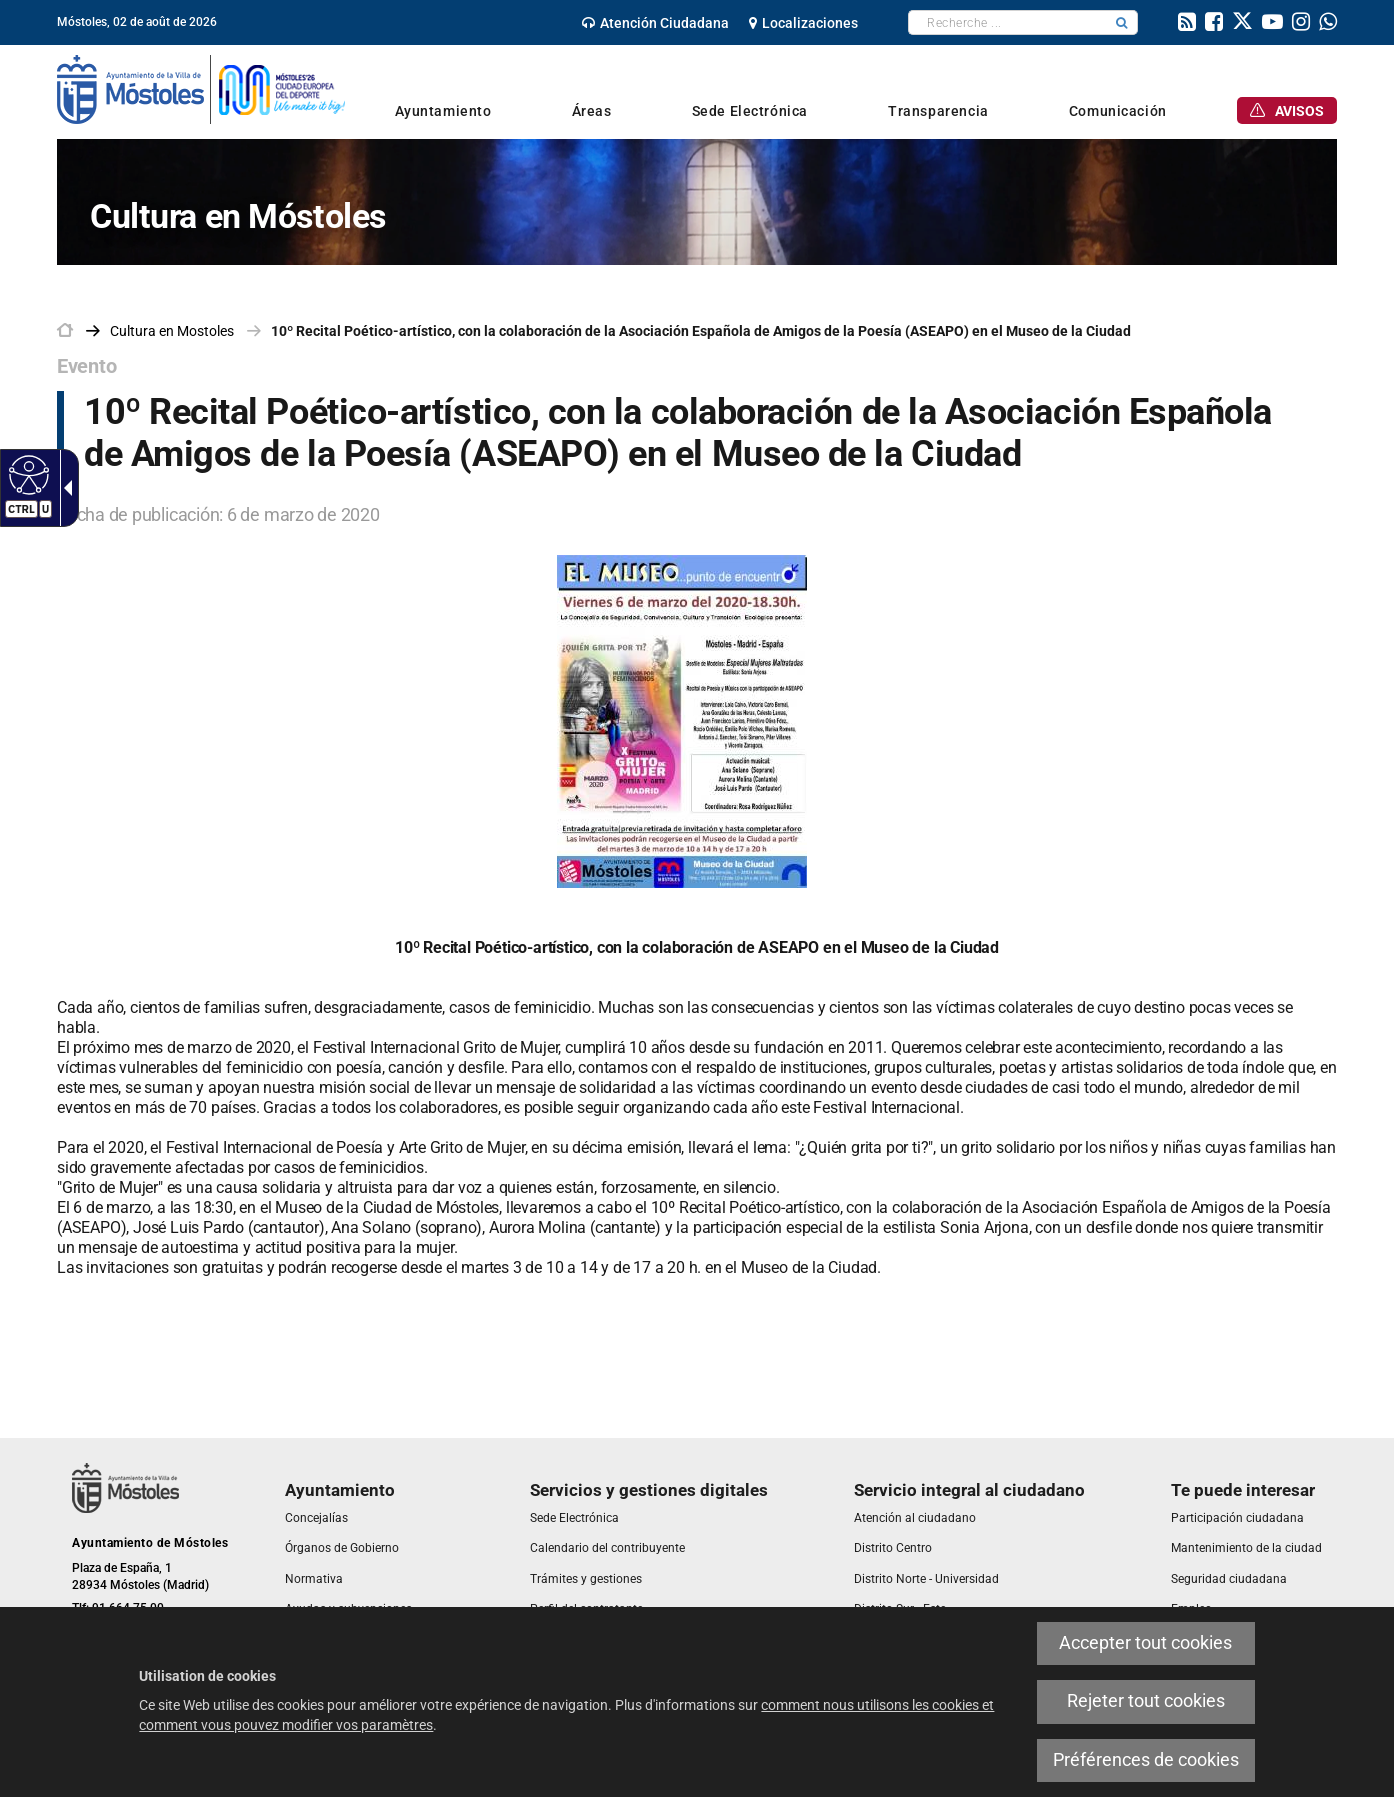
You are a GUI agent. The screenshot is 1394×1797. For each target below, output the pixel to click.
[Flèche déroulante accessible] (64, 488)
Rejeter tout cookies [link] (1146, 1701)
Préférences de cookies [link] (1146, 1760)
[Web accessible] (26, 474)
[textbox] (1007, 22)
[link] (655, 23)
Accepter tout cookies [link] (1145, 1643)
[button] (1122, 22)
